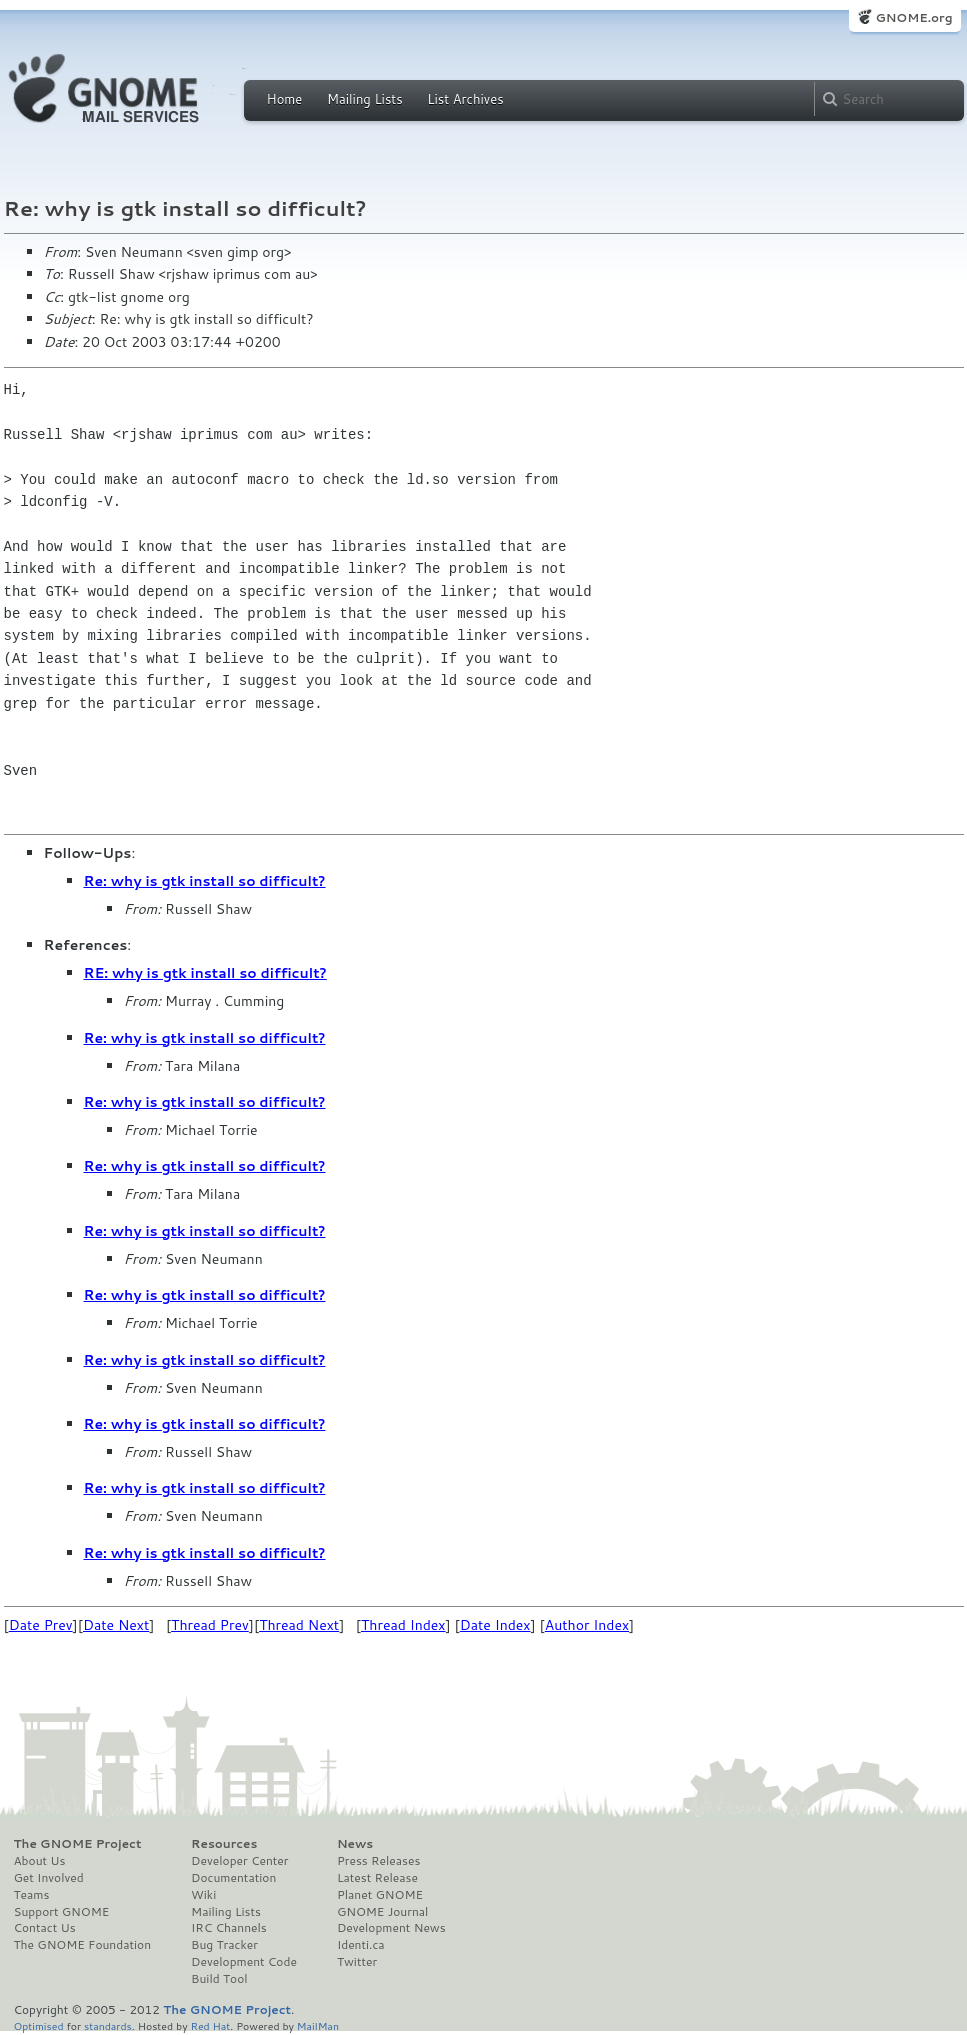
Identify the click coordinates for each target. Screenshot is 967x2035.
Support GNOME (62, 1912)
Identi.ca (361, 1945)
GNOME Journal (383, 1912)
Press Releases (378, 1861)
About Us (40, 1861)
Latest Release (377, 1878)
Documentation (233, 1878)
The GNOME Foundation (83, 1945)
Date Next (116, 1625)
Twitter (357, 1962)
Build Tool (219, 1979)
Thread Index (403, 1625)
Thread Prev (210, 1625)
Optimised (39, 2025)
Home (285, 99)
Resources (224, 1844)
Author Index (587, 1625)
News (355, 1844)
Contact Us (45, 1928)
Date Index (495, 1625)
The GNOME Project (78, 1844)
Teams (32, 1895)
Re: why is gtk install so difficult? (205, 881)
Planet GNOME (380, 1895)
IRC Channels (229, 1928)
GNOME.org (913, 17)
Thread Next (299, 1625)
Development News (391, 1928)
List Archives (465, 99)
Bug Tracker (224, 1945)
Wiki (203, 1895)
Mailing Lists (365, 99)
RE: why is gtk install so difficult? (205, 973)
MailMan (318, 2025)
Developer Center (239, 1861)
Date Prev (41, 1625)
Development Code (244, 1962)
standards (108, 2025)
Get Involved (49, 1878)
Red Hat (210, 2025)
